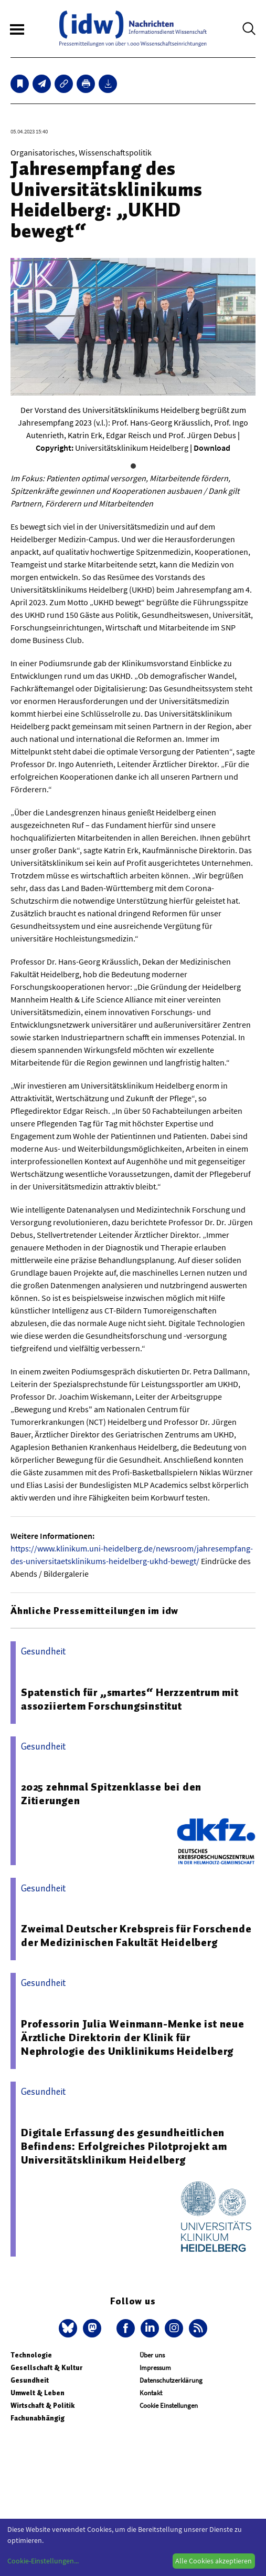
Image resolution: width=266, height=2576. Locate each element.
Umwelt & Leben (37, 2393)
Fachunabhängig (37, 2418)
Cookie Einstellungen (169, 2405)
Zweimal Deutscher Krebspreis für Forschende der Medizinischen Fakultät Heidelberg (136, 1935)
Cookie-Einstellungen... (43, 2560)
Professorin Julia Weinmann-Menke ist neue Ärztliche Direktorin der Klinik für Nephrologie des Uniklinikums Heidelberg (132, 2037)
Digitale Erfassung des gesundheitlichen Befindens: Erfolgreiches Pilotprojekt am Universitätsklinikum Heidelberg (124, 2146)
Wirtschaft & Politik (42, 2406)
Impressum (155, 2367)
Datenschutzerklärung (171, 2380)
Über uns (152, 2355)
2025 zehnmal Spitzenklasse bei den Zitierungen (111, 1793)
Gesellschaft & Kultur (46, 2368)
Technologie (31, 2355)
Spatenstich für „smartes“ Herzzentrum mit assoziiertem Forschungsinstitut (130, 1699)
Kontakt (151, 2392)
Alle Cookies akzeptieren (213, 2560)
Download (212, 447)
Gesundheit (29, 2380)
